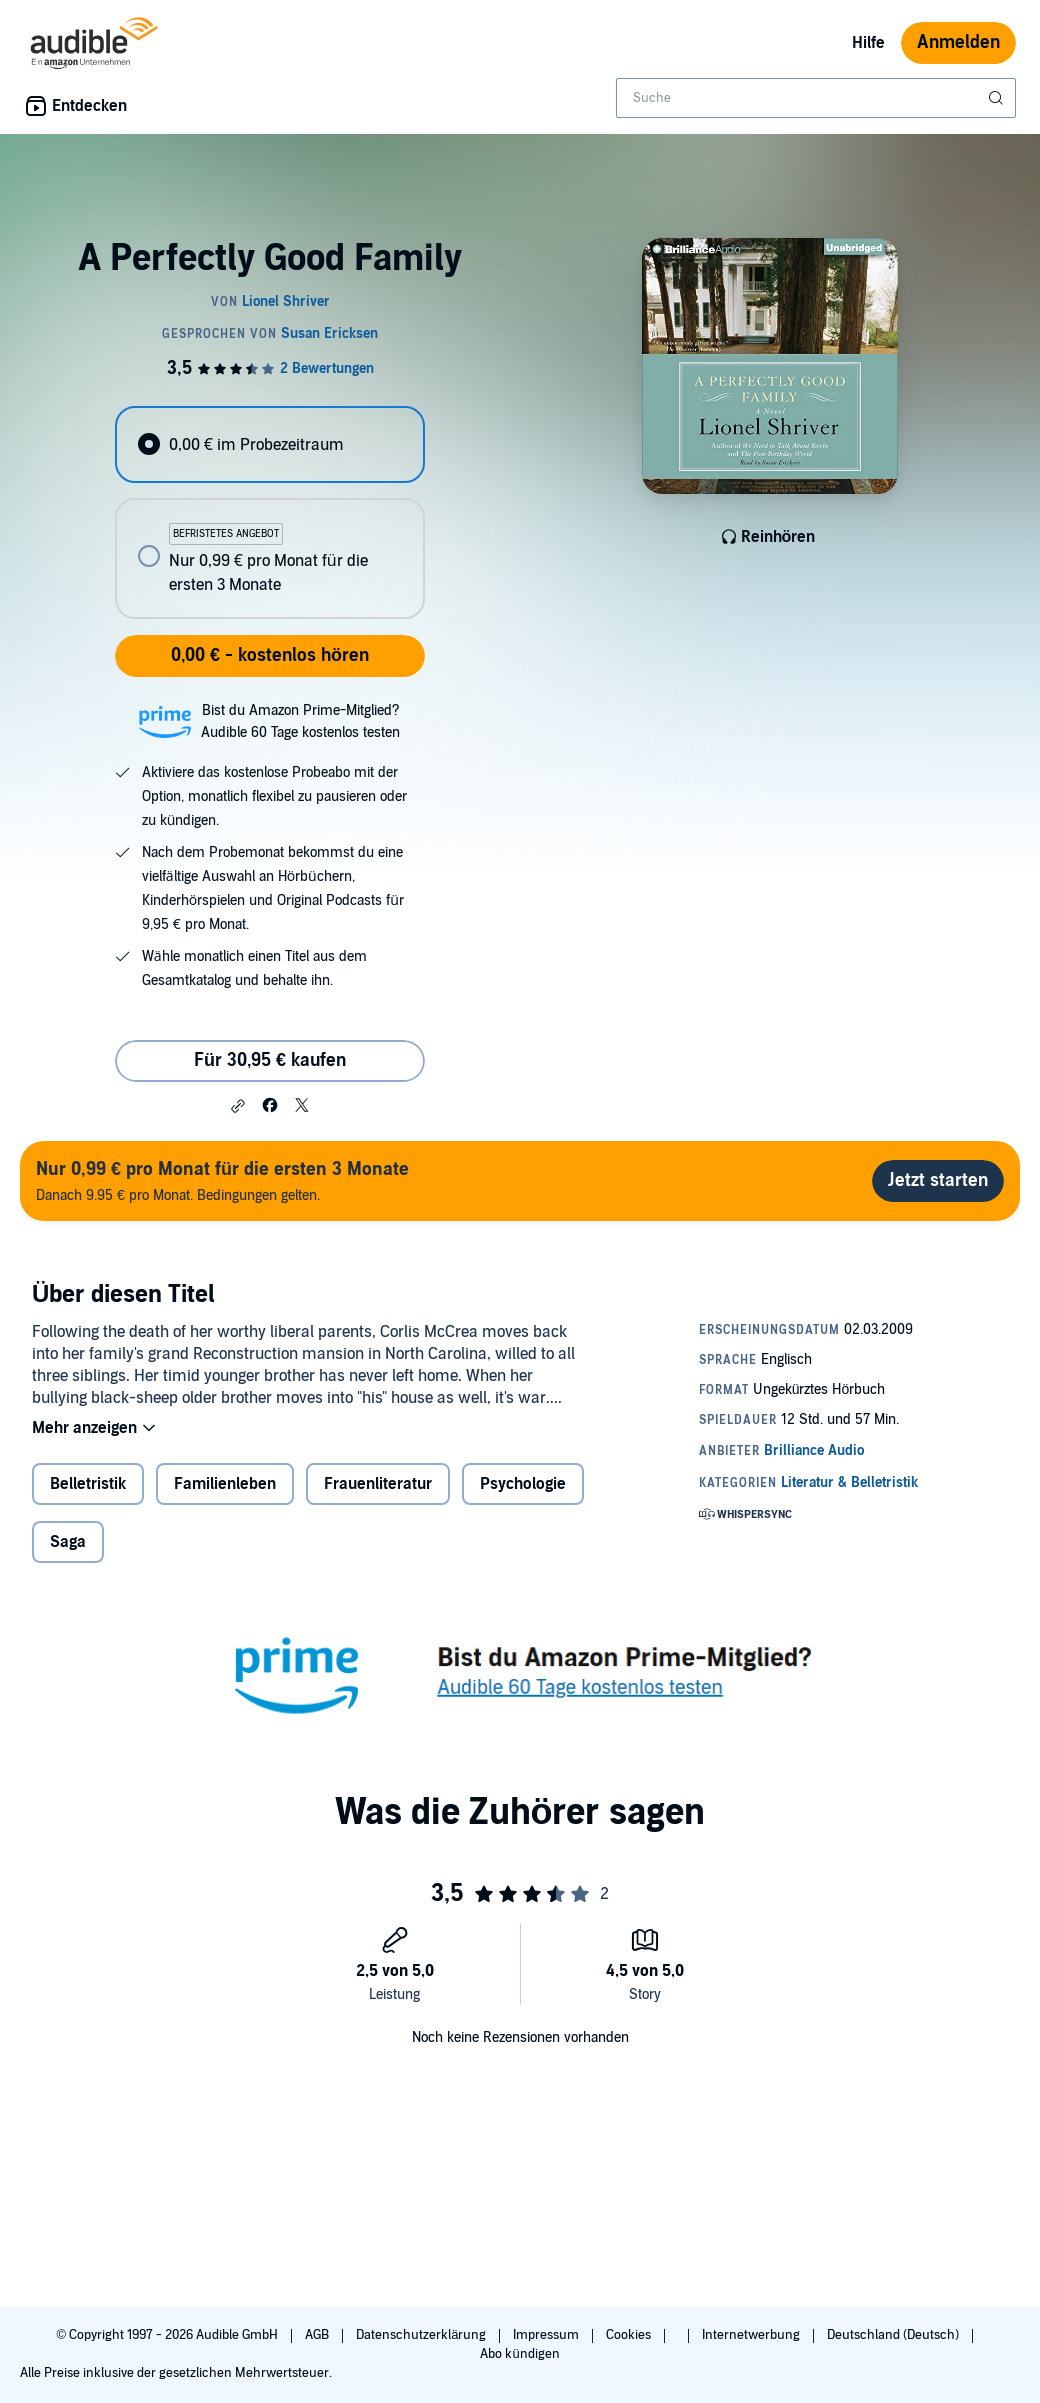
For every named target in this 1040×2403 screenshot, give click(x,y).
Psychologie (523, 1484)
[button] (238, 1106)
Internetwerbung (752, 2335)
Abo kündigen (519, 2354)
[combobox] (816, 98)
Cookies (630, 2335)
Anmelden (958, 42)
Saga (68, 1542)
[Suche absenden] (998, 98)
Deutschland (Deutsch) (894, 2335)
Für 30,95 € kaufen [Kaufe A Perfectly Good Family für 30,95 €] (270, 1060)
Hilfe (868, 43)
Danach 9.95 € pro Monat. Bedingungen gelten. (222, 1180)
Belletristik (88, 1484)
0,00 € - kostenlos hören (270, 655)
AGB (318, 2335)
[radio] (269, 444)
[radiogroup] (269, 512)
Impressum (547, 2335)
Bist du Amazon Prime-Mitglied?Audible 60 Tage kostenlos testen (300, 721)
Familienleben (225, 1484)
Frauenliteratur (378, 1484)
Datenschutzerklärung (422, 2335)
